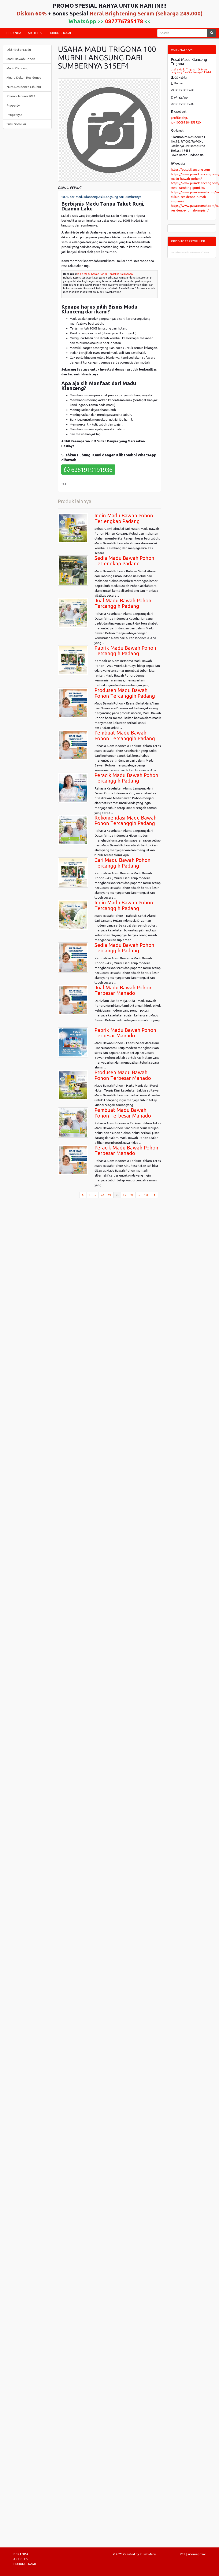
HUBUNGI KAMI (59, 33)
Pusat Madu (148, 2554)
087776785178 (124, 21)
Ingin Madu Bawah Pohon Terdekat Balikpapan (105, 274)
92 (102, 1194)
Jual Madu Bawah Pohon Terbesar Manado (122, 990)
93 (109, 1194)
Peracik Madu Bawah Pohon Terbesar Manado (126, 1150)
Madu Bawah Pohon (21, 59)
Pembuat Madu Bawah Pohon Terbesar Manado (122, 1112)
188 (146, 1194)
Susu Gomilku (16, 124)
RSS (182, 2554)
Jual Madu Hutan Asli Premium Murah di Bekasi (190, 252)
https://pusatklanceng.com (190, 169)
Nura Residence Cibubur (24, 87)
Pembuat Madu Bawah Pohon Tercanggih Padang (124, 735)
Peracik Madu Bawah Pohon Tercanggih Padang (126, 778)
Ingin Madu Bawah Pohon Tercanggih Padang (123, 905)
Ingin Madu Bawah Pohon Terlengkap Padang (123, 518)
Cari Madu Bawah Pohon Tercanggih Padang (122, 862)
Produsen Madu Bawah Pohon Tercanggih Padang (124, 693)
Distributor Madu (19, 49)
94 (118, 1194)
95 (124, 1194)
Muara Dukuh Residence (24, 77)
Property (13, 105)
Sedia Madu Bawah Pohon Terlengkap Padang (124, 560)
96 (131, 1194)
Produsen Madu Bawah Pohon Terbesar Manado (122, 1075)
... (95, 1194)
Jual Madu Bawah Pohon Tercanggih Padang (122, 603)
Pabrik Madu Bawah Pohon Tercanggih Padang (125, 650)
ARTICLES (35, 33)
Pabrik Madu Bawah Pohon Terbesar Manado (125, 1032)
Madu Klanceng (17, 68)
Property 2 (14, 115)
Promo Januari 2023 (21, 96)
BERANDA (13, 33)
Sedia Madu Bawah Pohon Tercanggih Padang (124, 947)
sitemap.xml (197, 2554)
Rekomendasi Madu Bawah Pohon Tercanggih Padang (125, 820)
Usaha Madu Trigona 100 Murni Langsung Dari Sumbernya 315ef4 (191, 71)
